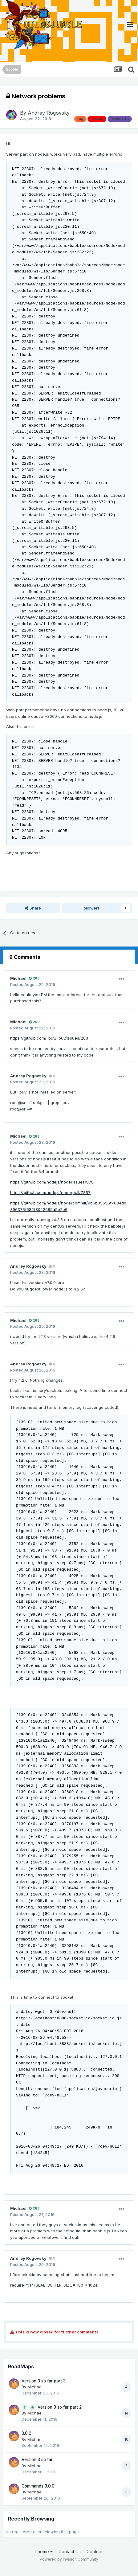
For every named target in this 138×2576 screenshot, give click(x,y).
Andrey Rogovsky (49, 113)
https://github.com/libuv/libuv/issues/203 (49, 1038)
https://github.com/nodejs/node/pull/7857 (50, 1192)
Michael (18, 978)
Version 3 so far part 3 (44, 2380)
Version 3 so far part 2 (60, 2407)
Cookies (95, 2551)
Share (33, 908)
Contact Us (70, 2551)
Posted (32, 984)
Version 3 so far (37, 2459)
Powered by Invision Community (69, 2559)
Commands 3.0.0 (38, 2486)
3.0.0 (26, 2433)
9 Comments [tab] (24, 957)
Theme (43, 2551)
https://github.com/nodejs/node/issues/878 (52, 1182)
